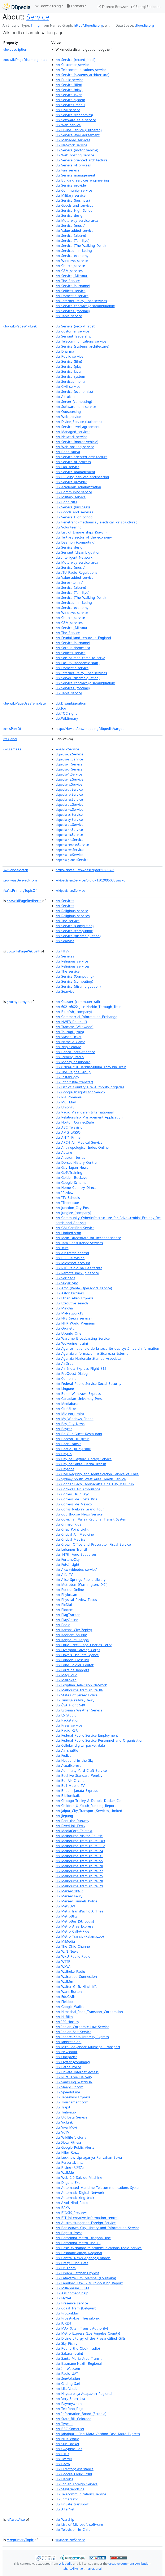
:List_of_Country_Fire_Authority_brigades (90, 1087)
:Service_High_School (74, 210)
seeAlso (16, 2519)
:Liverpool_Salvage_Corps (78, 1650)
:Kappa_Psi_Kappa (72, 1640)
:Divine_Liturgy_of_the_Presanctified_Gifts (91, 2338)
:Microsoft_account (73, 1263)
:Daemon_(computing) (75, 542)
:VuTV (62, 2132)
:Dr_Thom (66, 2268)
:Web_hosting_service (75, 155)
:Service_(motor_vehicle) (77, 150)
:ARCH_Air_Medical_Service (79, 1142)
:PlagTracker (68, 1614)
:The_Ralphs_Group (73, 1072)
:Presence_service (72, 2303)
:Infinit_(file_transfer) (74, 1082)
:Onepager (66, 2057)
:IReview (64, 1192)
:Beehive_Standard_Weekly (79, 1775)
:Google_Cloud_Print (74, 2474)
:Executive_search (72, 1303)
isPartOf (12, 728)
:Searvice (65, 941)
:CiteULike (66, 1408)
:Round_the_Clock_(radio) (78, 2348)
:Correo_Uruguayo (72, 1494)
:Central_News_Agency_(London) (83, 2258)
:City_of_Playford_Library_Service (84, 1459)
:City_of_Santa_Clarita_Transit (81, 1464)
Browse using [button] (48, 6)
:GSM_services (69, 270)
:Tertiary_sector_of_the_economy (84, 537)
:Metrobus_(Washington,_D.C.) (81, 1584)
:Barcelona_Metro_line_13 (78, 2243)
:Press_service (69, 1725)
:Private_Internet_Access (77, 2072)
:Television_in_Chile (73, 2529)
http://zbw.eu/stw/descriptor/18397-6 (85, 870)
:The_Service (68, 280)
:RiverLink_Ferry (70, 1825)
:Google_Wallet (70, 2006)
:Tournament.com (72, 2102)
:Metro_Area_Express (74, 1926)
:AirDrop (65, 1363)
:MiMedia (65, 1941)
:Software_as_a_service (76, 120)
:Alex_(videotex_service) (76, 1569)
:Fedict (63, 1755)
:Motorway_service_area (77, 220)
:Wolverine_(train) (72, 1343)
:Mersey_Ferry (69, 1896)
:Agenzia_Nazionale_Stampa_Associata (88, 1358)
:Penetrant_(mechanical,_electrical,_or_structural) (96, 522)
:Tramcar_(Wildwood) (74, 1026)
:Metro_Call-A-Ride (72, 1931)
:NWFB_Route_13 (71, 1021)
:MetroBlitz (67, 1916)
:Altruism (65, 396)
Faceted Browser (113, 6)
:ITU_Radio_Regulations (76, 572)
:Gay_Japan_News (72, 1167)
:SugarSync (67, 1283)
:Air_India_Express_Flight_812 (81, 1368)
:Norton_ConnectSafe (75, 1122)
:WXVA (63, 1966)
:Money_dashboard (73, 1062)
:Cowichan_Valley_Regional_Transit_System (91, 1519)
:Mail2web (66, 1680)
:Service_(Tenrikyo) (72, 240)
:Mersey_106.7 (69, 1891)
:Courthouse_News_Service (79, 1514)
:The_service (67, 921)
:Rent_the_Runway (72, 1820)
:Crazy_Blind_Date (72, 2263)
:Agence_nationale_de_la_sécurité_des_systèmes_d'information (107, 1348)
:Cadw (63, 2464)
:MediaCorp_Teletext (74, 1831)
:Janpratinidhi (68, 2042)
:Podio (63, 1624)
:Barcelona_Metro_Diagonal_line (83, 2238)
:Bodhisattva (68, 452)
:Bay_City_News (70, 1423)
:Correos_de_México (74, 1504)
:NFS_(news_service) (73, 1318)
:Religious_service (72, 910)
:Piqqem (64, 1609)
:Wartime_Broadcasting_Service (83, 1338)
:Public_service (69, 79)
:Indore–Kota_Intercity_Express (82, 2037)
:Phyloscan (66, 1594)
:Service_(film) (69, 84)
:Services (65, 900)
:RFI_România (69, 1097)
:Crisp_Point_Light (72, 1529)
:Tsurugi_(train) (70, 1032)
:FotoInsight (67, 1564)
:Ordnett (65, 1328)
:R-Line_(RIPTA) (70, 2167)
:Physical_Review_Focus (76, 1599)
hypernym (18, 1001)
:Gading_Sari (68, 2383)
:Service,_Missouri (72, 275)
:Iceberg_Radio (70, 1057)
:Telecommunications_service (81, 69)
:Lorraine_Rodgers (72, 1670)
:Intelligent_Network (74, 557)
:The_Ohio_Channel (73, 1946)
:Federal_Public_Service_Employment (87, 1735)
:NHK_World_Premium (75, 1323)
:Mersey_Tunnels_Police (76, 1901)
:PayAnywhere (69, 2403)
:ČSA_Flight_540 (70, 1705)
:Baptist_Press (69, 2233)
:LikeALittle (67, 2388)
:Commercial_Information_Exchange (86, 1016)
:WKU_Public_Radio (73, 1956)
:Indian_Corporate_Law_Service (82, 2026)
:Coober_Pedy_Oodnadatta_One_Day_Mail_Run (95, 1484)
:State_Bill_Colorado (73, 2418)
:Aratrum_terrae (71, 1157)
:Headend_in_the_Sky (75, 1760)
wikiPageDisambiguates (25, 59)
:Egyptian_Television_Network (81, 1685)
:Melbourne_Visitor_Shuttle (79, 1836)
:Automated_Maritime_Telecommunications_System (99, 2187)
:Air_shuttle (67, 1750)
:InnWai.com (68, 2368)
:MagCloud (66, 1675)
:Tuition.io (66, 2112)
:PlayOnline (67, 1619)
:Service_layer (69, 95)
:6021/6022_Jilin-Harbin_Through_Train (88, 1006)
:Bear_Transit (68, 1444)
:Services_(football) (73, 311)
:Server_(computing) (74, 401)
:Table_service (69, 316)
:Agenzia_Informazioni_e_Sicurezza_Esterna (92, 1353)
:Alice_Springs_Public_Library (80, 1579)
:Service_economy (72, 255)
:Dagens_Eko (68, 2182)
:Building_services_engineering (82, 180)
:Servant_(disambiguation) (78, 552)
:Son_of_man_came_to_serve (80, 658)
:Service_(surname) (73, 286)
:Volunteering (69, 527)
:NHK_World (67, 2439)
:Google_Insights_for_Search (80, 1092)
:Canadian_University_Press (79, 1398)
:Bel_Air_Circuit (70, 1780)
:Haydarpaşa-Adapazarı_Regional (84, 2393)
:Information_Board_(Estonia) (81, 2413)
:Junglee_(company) (73, 1212)
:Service (67, 749)
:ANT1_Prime (68, 1137)
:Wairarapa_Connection (76, 1976)
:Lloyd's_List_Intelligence (77, 1655)
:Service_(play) (69, 90)
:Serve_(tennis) (69, 582)
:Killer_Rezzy (67, 2152)
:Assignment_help (72, 2293)
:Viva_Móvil (67, 2127)
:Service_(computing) (74, 931)
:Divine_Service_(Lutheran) (79, 130)
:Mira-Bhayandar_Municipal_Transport (88, 2047)
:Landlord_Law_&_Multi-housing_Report (89, 2283)
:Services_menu (70, 105)
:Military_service (71, 195)
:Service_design (70, 215)
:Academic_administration (78, 487)
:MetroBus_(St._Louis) (75, 1921)
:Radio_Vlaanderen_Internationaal (85, 1112)
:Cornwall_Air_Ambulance (78, 1489)
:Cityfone (65, 1469)
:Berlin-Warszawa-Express (78, 1393)
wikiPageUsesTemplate (24, 703)
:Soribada (65, 1278)
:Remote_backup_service (77, 1273)
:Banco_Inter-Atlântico (75, 1052)
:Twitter (64, 2459)
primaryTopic (20, 2539)
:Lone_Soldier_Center (75, 1665)
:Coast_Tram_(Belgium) (76, 2308)
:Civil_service (68, 110)
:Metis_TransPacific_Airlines (79, 1911)
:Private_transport (72, 2504)
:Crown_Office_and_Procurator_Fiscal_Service (93, 1544)
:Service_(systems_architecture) (82, 74)
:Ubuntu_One (68, 1333)
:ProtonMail (67, 2313)
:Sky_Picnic (66, 2343)
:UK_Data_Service (71, 2117)
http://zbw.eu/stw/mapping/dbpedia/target (89, 728)
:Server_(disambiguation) (78, 678)
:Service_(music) (70, 225)
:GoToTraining (69, 1172)
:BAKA (63, 2207)
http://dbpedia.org (88, 25)
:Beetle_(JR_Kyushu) (73, 1449)
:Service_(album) (71, 235)
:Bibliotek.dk (68, 1795)
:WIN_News (67, 1951)
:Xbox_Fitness (69, 2142)
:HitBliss (64, 2016)
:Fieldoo (64, 2001)
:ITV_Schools (68, 1197)
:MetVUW (65, 1906)
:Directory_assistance (75, 2469)
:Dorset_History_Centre (76, 1162)
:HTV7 (63, 951)
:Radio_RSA (67, 1730)
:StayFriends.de (70, 2489)
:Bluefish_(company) (74, 1011)
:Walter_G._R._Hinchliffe (76, 1986)
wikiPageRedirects (24, 900)
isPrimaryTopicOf (19, 890)
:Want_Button (69, 1991)
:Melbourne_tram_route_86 (79, 1690)
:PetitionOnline (70, 1589)
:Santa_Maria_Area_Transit (79, 2358)
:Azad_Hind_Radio (72, 2202)
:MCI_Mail (66, 1102)
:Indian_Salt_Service (73, 2032)
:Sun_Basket (67, 2444)
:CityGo (64, 1454)
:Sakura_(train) (69, 2353)
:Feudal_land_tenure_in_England (83, 637)
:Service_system (70, 100)
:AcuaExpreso (69, 1765)
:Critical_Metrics (70, 1539)
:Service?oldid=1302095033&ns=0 (91, 880)
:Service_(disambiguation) (78, 936)
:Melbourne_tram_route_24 (79, 1851)
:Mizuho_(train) (70, 1413)
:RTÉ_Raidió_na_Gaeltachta (79, 1268)
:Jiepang (64, 1815)
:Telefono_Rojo (69, 2408)
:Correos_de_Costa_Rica (76, 1499)
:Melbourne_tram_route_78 (79, 1881)
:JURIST (63, 2323)
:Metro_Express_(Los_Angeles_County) (88, 2333)
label (10, 739)
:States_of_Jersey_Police (76, 1695)
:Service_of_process (73, 165)
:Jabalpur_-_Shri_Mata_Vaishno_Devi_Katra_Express (98, 2434)
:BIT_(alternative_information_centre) (87, 2217)
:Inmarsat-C (67, 2499)
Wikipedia (65, 2564)
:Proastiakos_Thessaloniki (78, 2318)
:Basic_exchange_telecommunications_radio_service (99, 2248)
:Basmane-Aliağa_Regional (79, 2253)
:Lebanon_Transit (71, 1549)
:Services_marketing (74, 250)
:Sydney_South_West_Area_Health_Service (91, 1479)
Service (37, 17)
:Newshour (66, 2052)
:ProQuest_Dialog (72, 1373)
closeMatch (15, 870)
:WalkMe (65, 2172)
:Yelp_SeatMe (68, 1047)
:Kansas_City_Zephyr (74, 1630)
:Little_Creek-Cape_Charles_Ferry (84, 1645)
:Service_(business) (73, 200)
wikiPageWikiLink (20, 326)
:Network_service (71, 145)
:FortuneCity (68, 1559)
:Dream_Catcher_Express (77, 2273)
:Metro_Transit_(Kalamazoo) (80, 1936)
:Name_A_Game (70, 1042)
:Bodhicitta (66, 502)
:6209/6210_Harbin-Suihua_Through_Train (91, 1067)
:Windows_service (72, 260)
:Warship (65, 2519)
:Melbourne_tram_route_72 (79, 1871)
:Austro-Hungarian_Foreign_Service (86, 2222)
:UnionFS (65, 1107)
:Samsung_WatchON (74, 2082)
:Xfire (62, 1248)
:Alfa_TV (64, 1574)
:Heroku (64, 2479)
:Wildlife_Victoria (71, 2137)
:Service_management (75, 175)
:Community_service (74, 190)
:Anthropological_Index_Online (82, 1147)
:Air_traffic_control (72, 1253)
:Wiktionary (67, 718)
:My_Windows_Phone (75, 1418)
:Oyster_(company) (73, 2062)
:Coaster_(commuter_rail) (78, 1001)
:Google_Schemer (72, 1182)
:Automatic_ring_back (75, 2197)
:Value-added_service (75, 230)
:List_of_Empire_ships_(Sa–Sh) (81, 532)
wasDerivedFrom (20, 880)
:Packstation (67, 1720)
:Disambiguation (71, 703)
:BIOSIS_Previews (71, 2212)
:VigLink (64, 2122)
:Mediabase (67, 1403)
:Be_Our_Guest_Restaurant (79, 1434)
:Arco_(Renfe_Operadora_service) (84, 1288)
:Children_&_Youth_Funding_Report (86, 1805)
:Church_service (70, 265)
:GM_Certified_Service (75, 1228)
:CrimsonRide (68, 1524)
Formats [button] (75, 6)
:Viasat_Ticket (69, 1037)
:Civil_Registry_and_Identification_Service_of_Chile (97, 1474)
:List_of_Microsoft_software (79, 2524)
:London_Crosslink (72, 1660)
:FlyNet (63, 2298)
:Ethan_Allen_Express (74, 1298)
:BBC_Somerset (70, 2429)
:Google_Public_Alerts (75, 2147)
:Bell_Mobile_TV (70, 1785)
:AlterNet (65, 2509)
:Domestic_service (72, 296)
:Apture (64, 1152)
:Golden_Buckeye (71, 1177)
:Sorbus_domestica (73, 648)
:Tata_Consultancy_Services (79, 1243)
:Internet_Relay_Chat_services (81, 301)
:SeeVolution (68, 2378)
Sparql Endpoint (146, 6)
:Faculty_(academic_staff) (77, 663)
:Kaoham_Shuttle (71, 1635)
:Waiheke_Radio (70, 1971)
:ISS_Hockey (67, 2021)
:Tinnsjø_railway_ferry (75, 1700)
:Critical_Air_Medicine (75, 1534)
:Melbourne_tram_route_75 (79, 1876)
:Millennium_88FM (72, 2288)
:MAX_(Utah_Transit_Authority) (82, 2328)
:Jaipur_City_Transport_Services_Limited (89, 1810)
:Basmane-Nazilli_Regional (79, 2363)
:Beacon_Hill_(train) (73, 1439)
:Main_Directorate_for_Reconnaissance (88, 1238)
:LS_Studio (66, 1715)
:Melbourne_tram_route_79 (79, 1886)
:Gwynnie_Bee (69, 2449)
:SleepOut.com (69, 2087)
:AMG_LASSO (68, 1132)
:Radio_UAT (67, 2373)
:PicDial (64, 1604)
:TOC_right (66, 713)
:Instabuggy (67, 1077)
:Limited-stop (68, 1233)
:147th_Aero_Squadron (76, 1554)
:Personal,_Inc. (69, 2162)
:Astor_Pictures (70, 1293)
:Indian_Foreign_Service (76, 2484)
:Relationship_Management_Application (89, 1117)
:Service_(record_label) (75, 59)
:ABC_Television (70, 1127)
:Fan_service (67, 170)
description (15, 49)
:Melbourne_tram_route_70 (79, 1866)
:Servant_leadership (73, 336)
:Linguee (65, 1388)
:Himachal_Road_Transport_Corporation (89, 2011)
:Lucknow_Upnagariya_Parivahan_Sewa (89, 2157)
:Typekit (64, 2423)
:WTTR (63, 1961)
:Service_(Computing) (75, 926)
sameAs (12, 749)
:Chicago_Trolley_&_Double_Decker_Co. (89, 1800)
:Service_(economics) (74, 115)
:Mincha (64, 1308)
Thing (35, 25)
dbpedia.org (144, 25)
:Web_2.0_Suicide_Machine (79, 2177)
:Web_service (68, 125)
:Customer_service (72, 64)
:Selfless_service (71, 291)
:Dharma (65, 351)
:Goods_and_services (74, 205)
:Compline (66, 1378)
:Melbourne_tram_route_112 (80, 1846)
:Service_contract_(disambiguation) (85, 306)
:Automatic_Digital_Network (80, 2192)
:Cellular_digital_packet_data (80, 1745)
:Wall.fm (64, 1981)
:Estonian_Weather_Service (79, 1710)
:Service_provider (71, 185)
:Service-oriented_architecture (81, 160)
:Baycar (64, 1429)
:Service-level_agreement (78, 135)
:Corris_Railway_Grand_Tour (80, 1509)
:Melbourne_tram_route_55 (79, 1861)
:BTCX (62, 2454)
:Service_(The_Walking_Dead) (81, 245)
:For (61, 708)
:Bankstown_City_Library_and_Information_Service (97, 2227)
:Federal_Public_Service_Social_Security (88, 1383)
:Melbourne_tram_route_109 (80, 1841)
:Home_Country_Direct (76, 1187)
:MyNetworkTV (69, 1313)
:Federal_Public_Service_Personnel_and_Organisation (99, 1740)
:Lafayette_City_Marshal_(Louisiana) (86, 2278)
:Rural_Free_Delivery (74, 2077)
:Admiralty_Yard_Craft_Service (81, 1770)
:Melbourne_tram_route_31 (79, 1856)
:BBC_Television (70, 1258)
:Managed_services (73, 140)
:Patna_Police (68, 2067)
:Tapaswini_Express (73, 2097)
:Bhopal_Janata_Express (77, 1790)
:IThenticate (67, 1202)
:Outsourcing (68, 411)
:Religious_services (73, 916)
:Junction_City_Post (73, 1207)
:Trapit (63, 2107)
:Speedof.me (68, 2092)
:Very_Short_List (70, 2398)
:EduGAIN (65, 1996)
